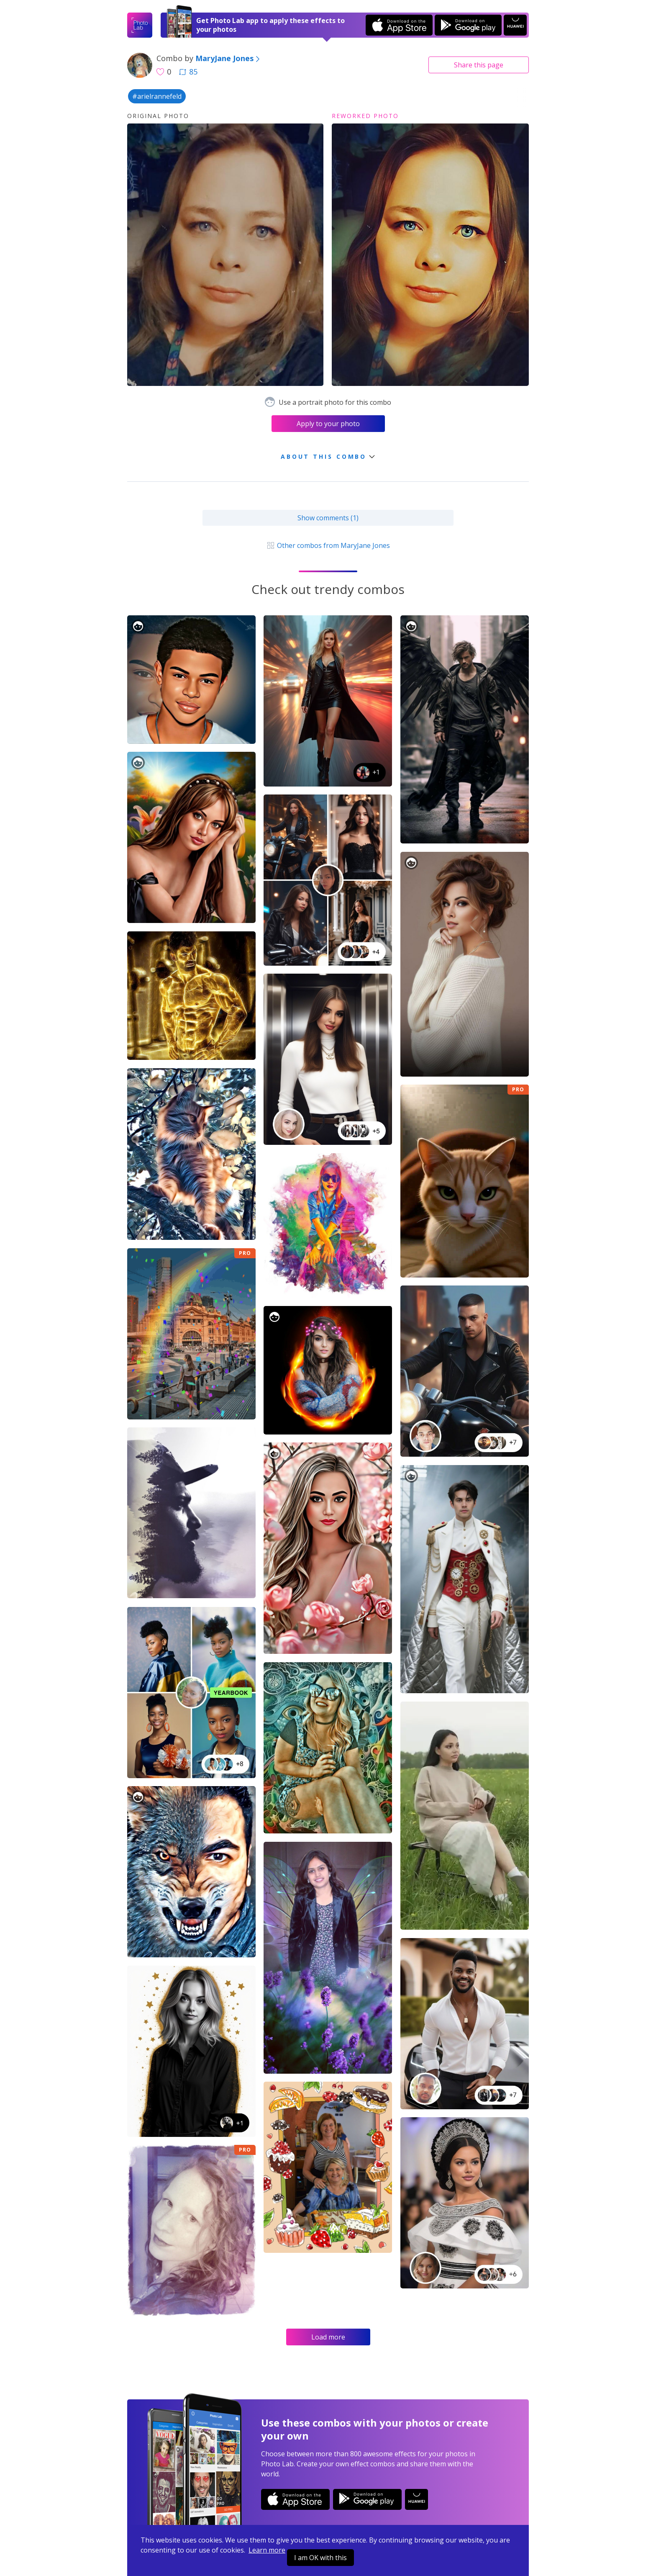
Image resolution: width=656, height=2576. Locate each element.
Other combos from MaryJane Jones (328, 545)
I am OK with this (320, 2557)
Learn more (267, 2550)
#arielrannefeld (157, 96)
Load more (328, 2337)
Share (478, 64)
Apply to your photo (328, 423)
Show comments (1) (328, 517)
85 (188, 72)
